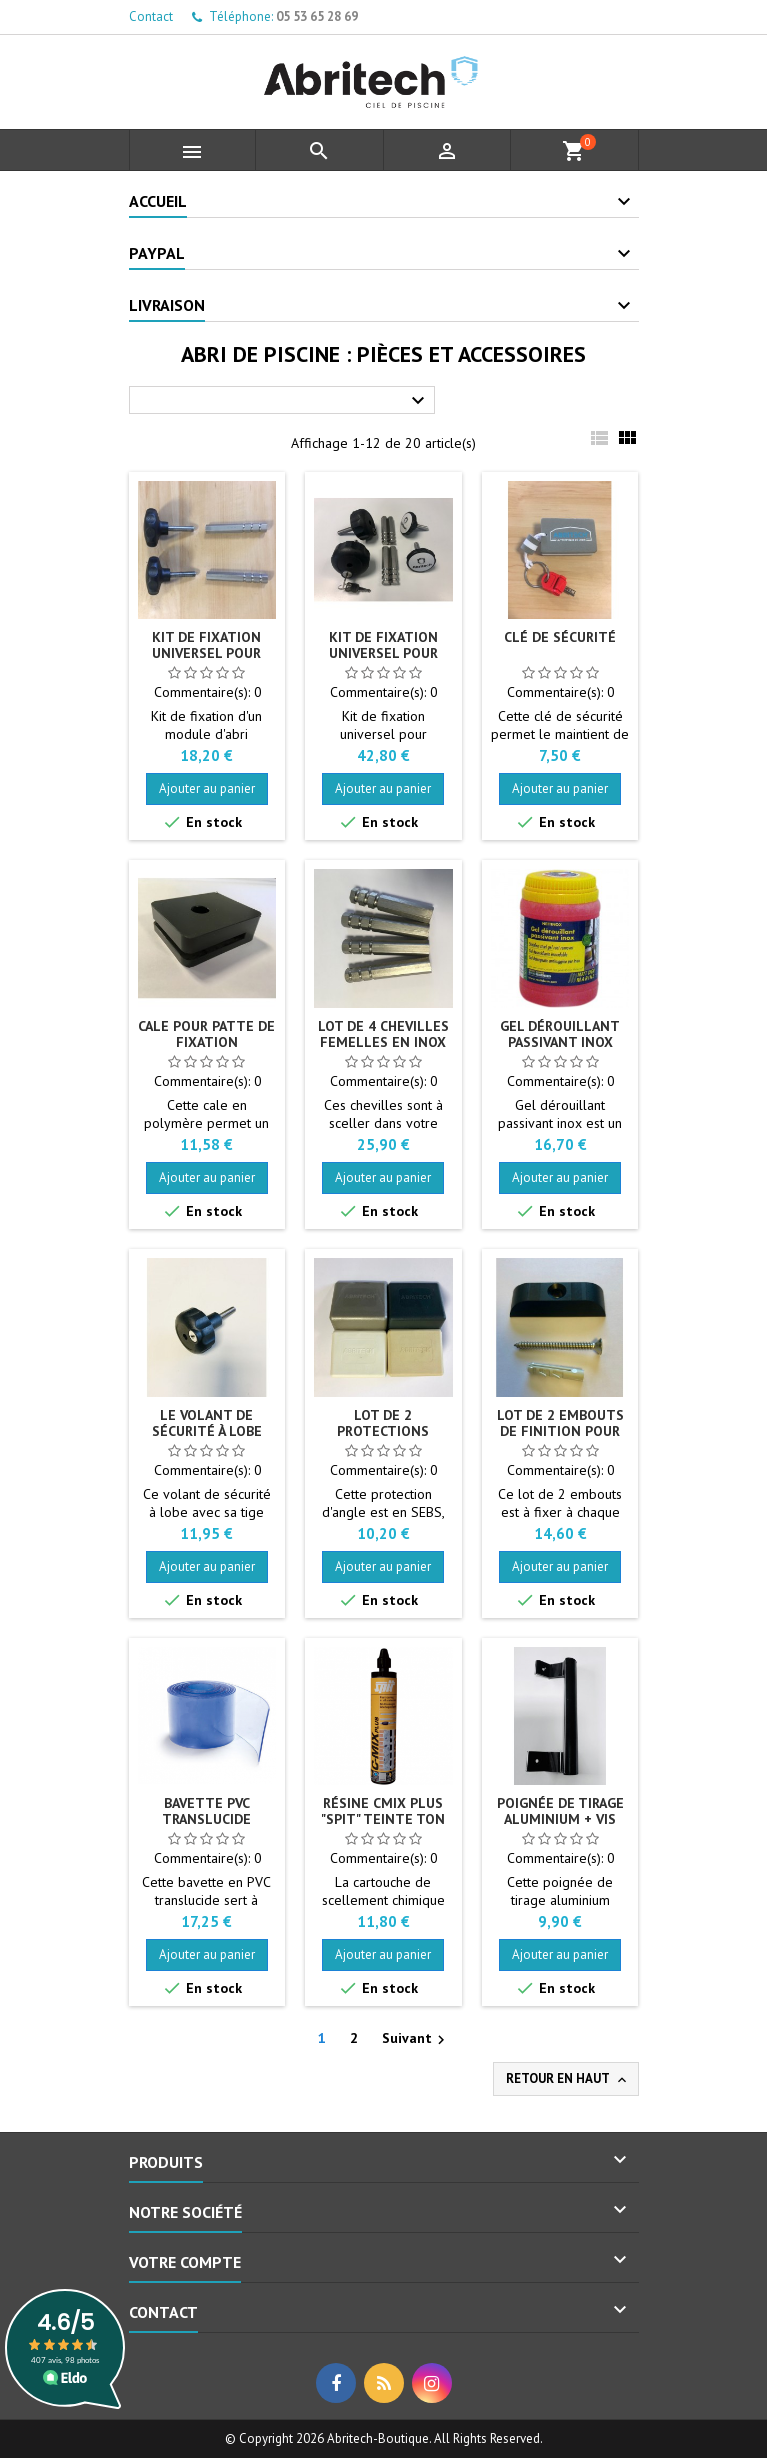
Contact (151, 16)
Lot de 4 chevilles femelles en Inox (383, 1034)
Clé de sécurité (560, 637)
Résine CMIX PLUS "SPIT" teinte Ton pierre (383, 1819)
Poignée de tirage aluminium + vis (560, 1811)
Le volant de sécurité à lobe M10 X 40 (207, 1431)
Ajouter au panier (207, 788)
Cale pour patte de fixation (206, 1034)
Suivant (416, 2039)
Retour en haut (568, 2079)
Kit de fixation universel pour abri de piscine (206, 653)
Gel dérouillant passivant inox (560, 1034)
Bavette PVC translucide (206, 1811)
